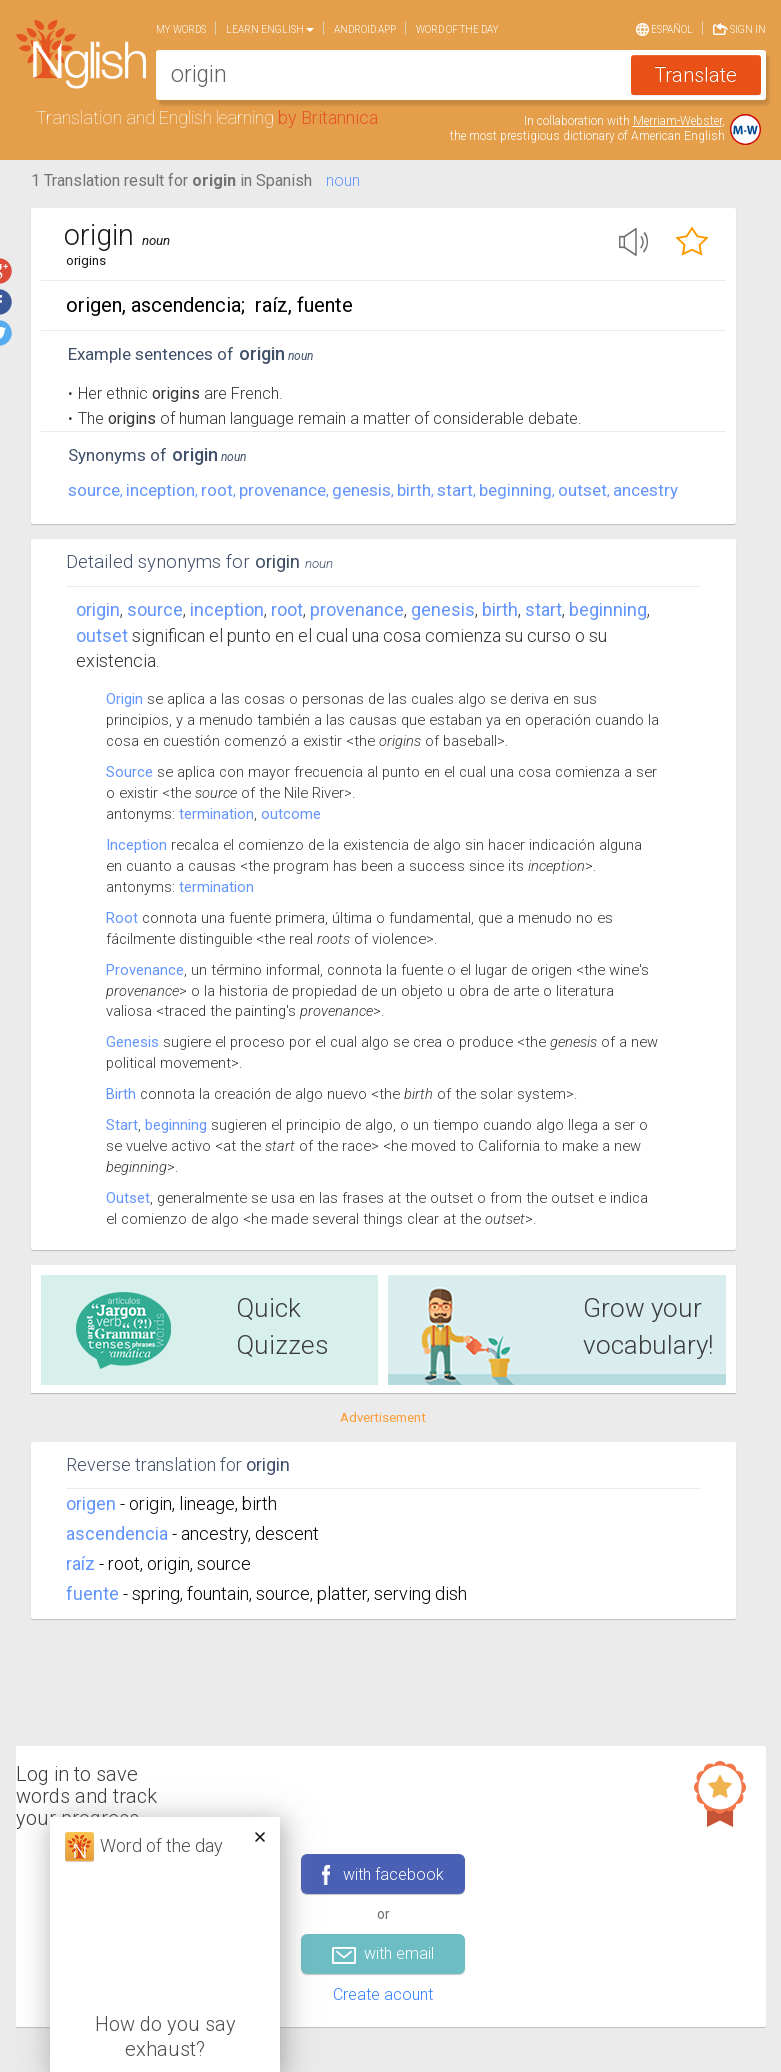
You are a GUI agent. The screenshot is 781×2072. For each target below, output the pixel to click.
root (217, 490)
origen (91, 1503)
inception (160, 490)
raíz (80, 1563)
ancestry (645, 490)
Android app (365, 29)
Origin (98, 609)
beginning (515, 490)
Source (129, 772)
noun (343, 180)
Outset (128, 1198)
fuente (92, 1593)
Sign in (739, 27)
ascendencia (117, 1533)
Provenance (145, 970)
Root (122, 918)
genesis (361, 490)
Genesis (132, 1042)
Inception (136, 845)
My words (181, 29)
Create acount (383, 1994)
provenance (282, 490)
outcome (291, 814)
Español (664, 28)
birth (414, 490)
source (94, 490)
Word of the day (457, 29)
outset (582, 490)
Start (122, 1125)
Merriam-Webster (677, 121)
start (455, 490)
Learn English (270, 29)
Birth (121, 1094)
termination (216, 814)
